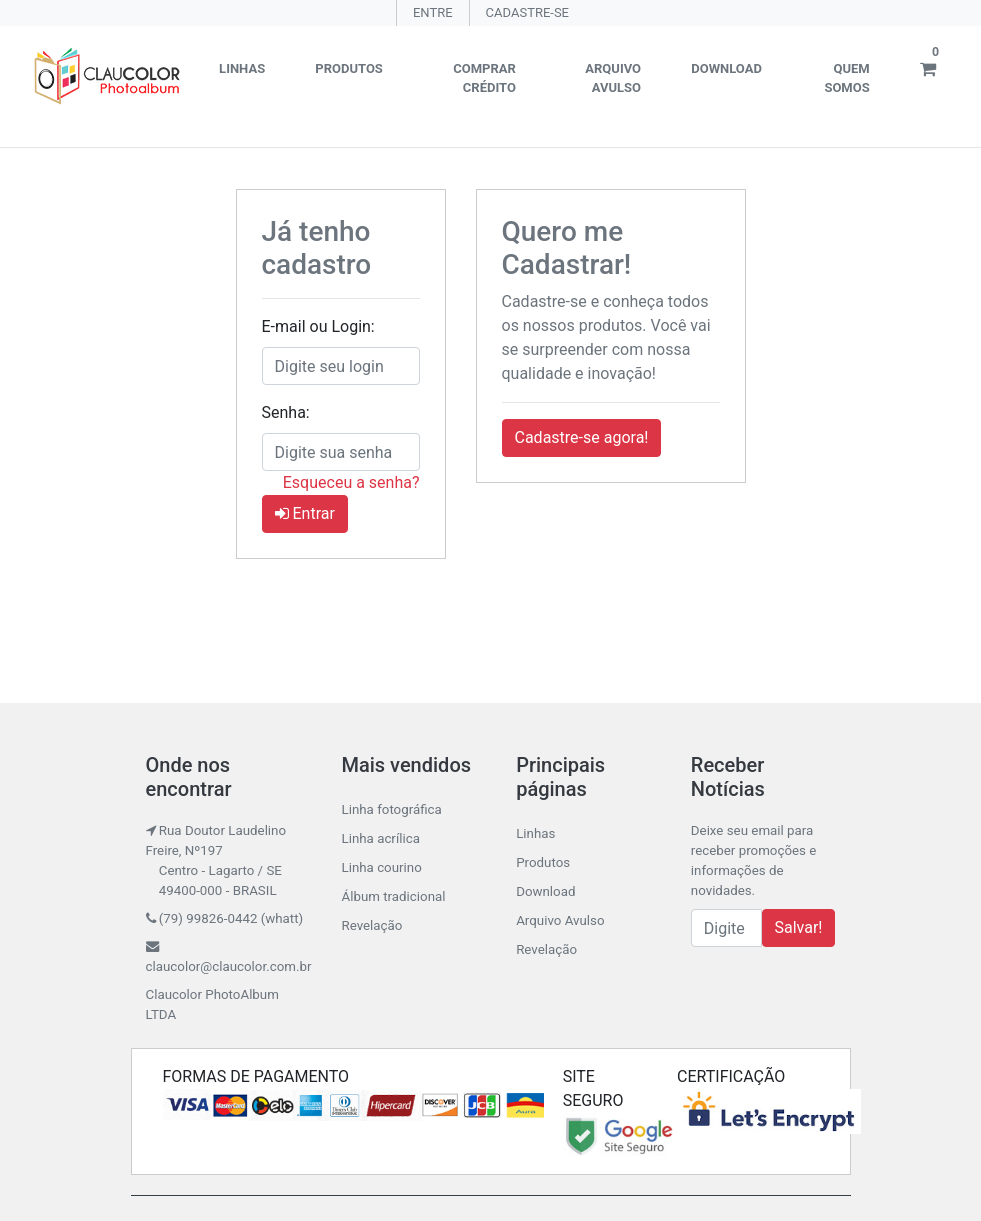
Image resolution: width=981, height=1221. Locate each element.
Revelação (371, 925)
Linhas (242, 68)
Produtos (349, 68)
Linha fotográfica (391, 809)
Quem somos (846, 78)
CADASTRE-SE (527, 12)
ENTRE (433, 12)
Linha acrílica (380, 838)
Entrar (305, 513)
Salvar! (799, 927)
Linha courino (381, 867)
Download (726, 68)
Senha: (286, 412)
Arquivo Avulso (613, 78)
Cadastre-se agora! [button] (582, 437)
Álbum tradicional (393, 896)
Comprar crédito (484, 78)
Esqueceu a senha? (351, 482)
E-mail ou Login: (318, 326)
